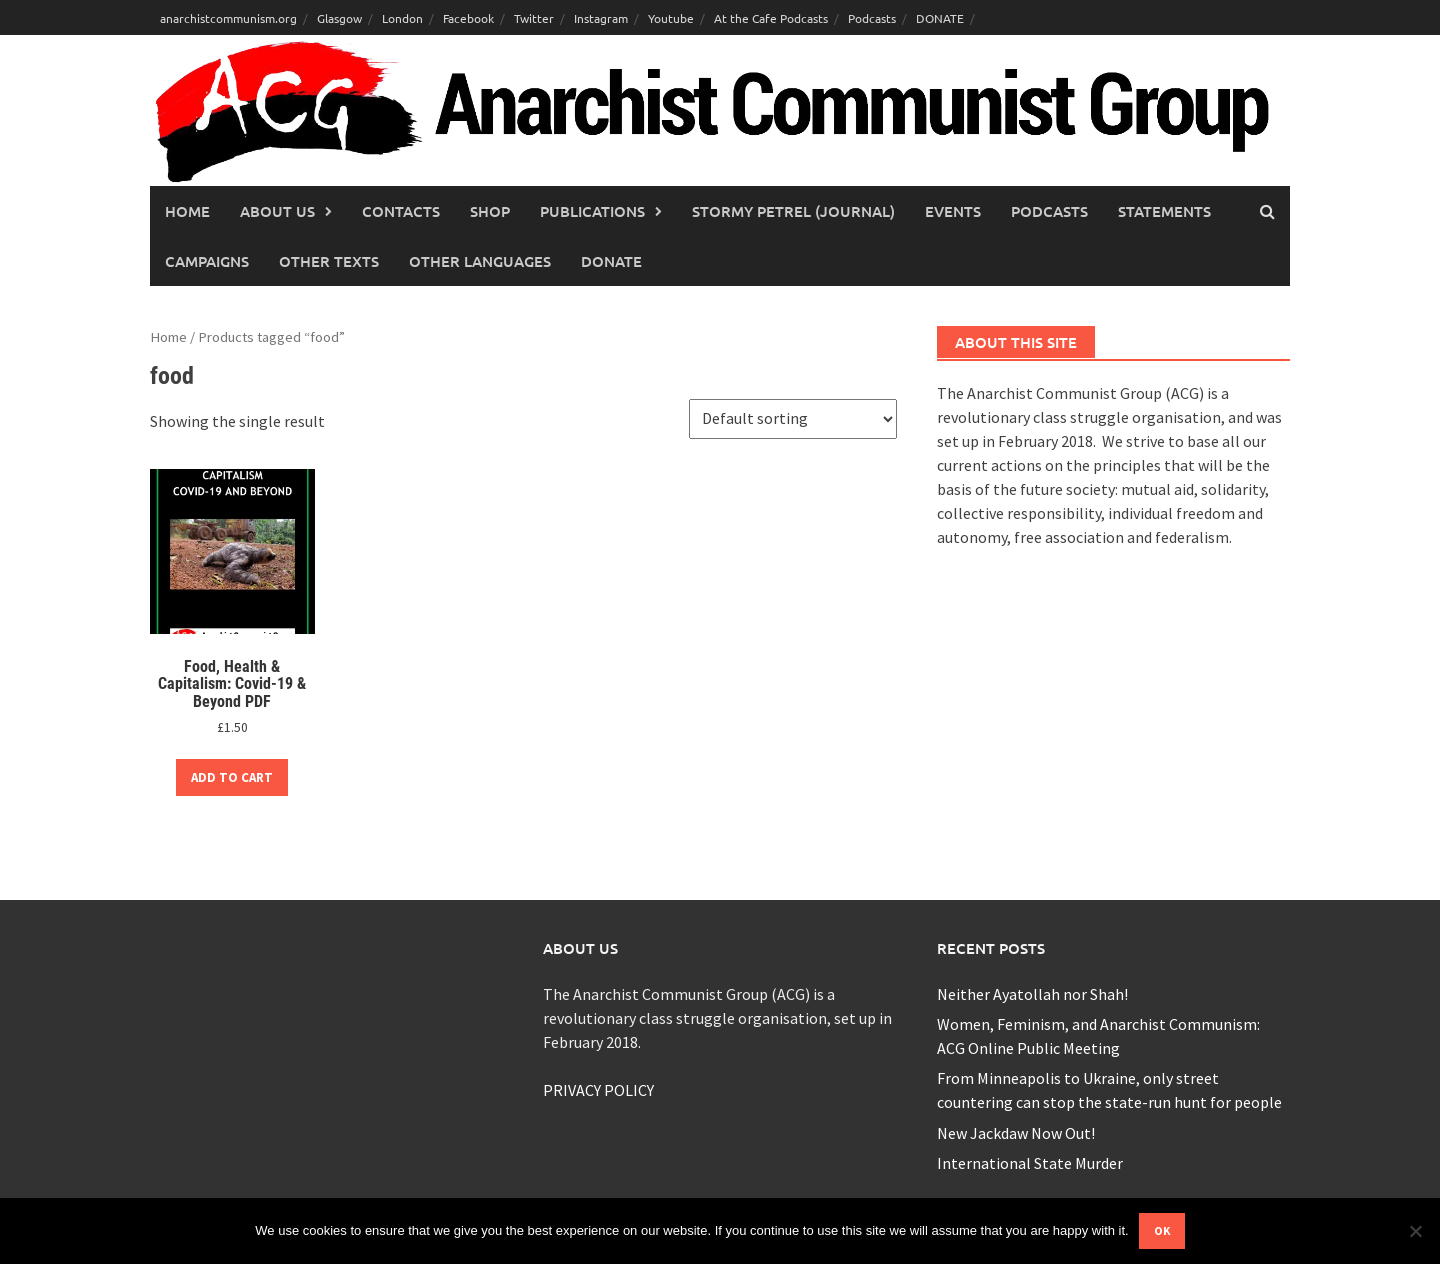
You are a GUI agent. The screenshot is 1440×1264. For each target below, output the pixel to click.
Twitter (534, 18)
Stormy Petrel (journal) (793, 211)
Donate (611, 261)
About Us (277, 211)
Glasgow (339, 18)
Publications (592, 211)
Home (187, 211)
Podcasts (872, 18)
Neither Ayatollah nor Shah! (1032, 994)
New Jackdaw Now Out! (1016, 1133)
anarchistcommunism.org (228, 18)
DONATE (940, 18)
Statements (1164, 211)
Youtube (671, 18)
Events (953, 211)
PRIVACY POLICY (598, 1090)
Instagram (601, 18)
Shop (490, 211)
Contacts (401, 211)
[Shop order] (793, 419)
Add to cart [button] (232, 777)
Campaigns (207, 261)
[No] (1415, 1231)
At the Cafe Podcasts (771, 18)
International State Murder (1030, 1163)
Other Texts (329, 261)
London (402, 18)
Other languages (480, 261)
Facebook (468, 18)
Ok (1162, 1230)
